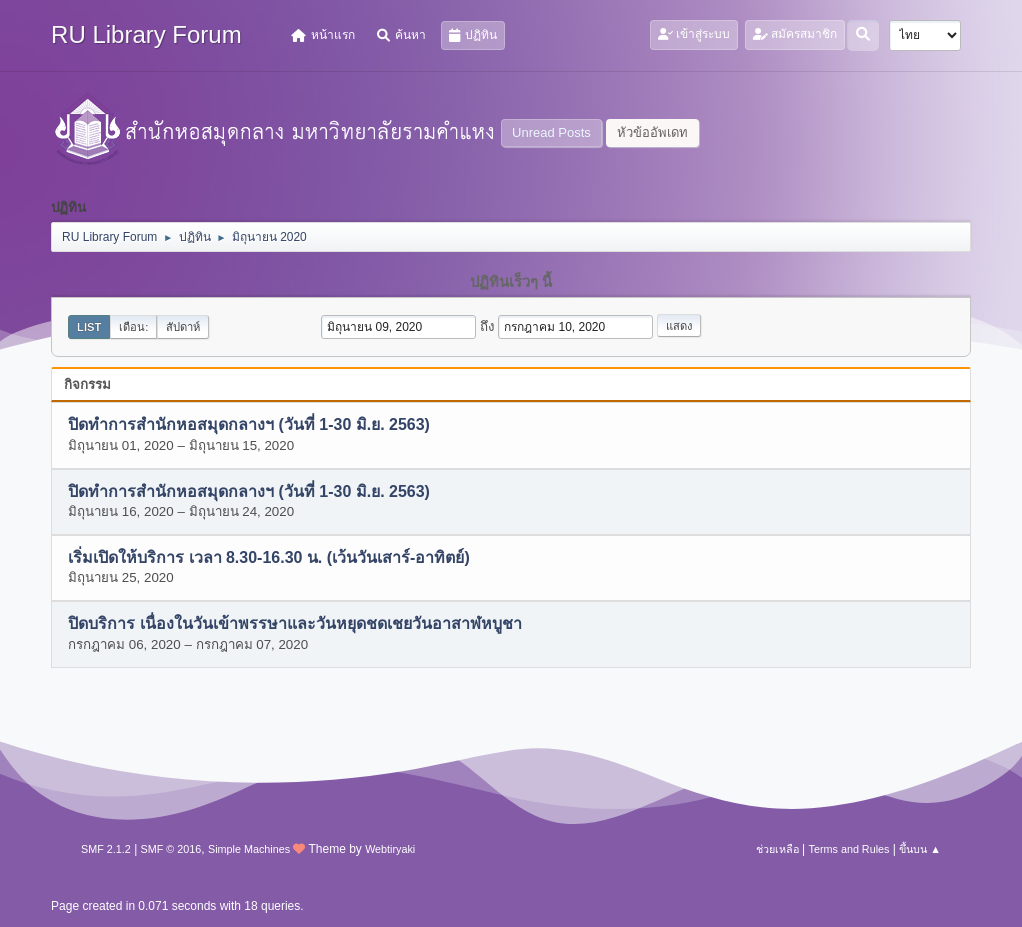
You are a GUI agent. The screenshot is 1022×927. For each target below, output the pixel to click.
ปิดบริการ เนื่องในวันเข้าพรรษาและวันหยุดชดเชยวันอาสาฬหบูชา (294, 624)
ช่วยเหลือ (777, 849)
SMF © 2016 (171, 849)
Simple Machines (249, 849)
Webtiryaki (390, 849)
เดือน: (133, 327)
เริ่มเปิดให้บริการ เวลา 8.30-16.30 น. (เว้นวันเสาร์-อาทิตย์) (269, 558)
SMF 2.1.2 (106, 849)
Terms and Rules (849, 849)
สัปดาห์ (183, 327)
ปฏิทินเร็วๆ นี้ (511, 282)
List (89, 327)
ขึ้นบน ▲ (920, 849)
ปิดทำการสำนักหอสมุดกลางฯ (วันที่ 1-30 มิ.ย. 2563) (249, 425)
